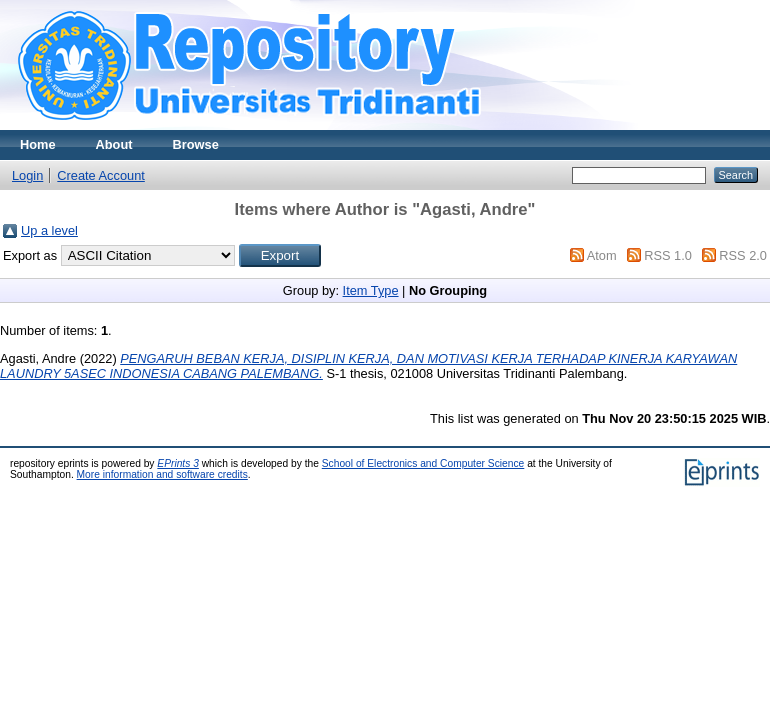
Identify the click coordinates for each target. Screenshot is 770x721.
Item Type (371, 290)
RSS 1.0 (668, 255)
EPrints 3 (178, 463)
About (114, 144)
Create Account (101, 175)
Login (27, 175)
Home (38, 144)
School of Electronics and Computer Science (423, 463)
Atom (602, 255)
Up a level (49, 230)
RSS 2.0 (743, 255)
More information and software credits (162, 474)
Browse (196, 144)
